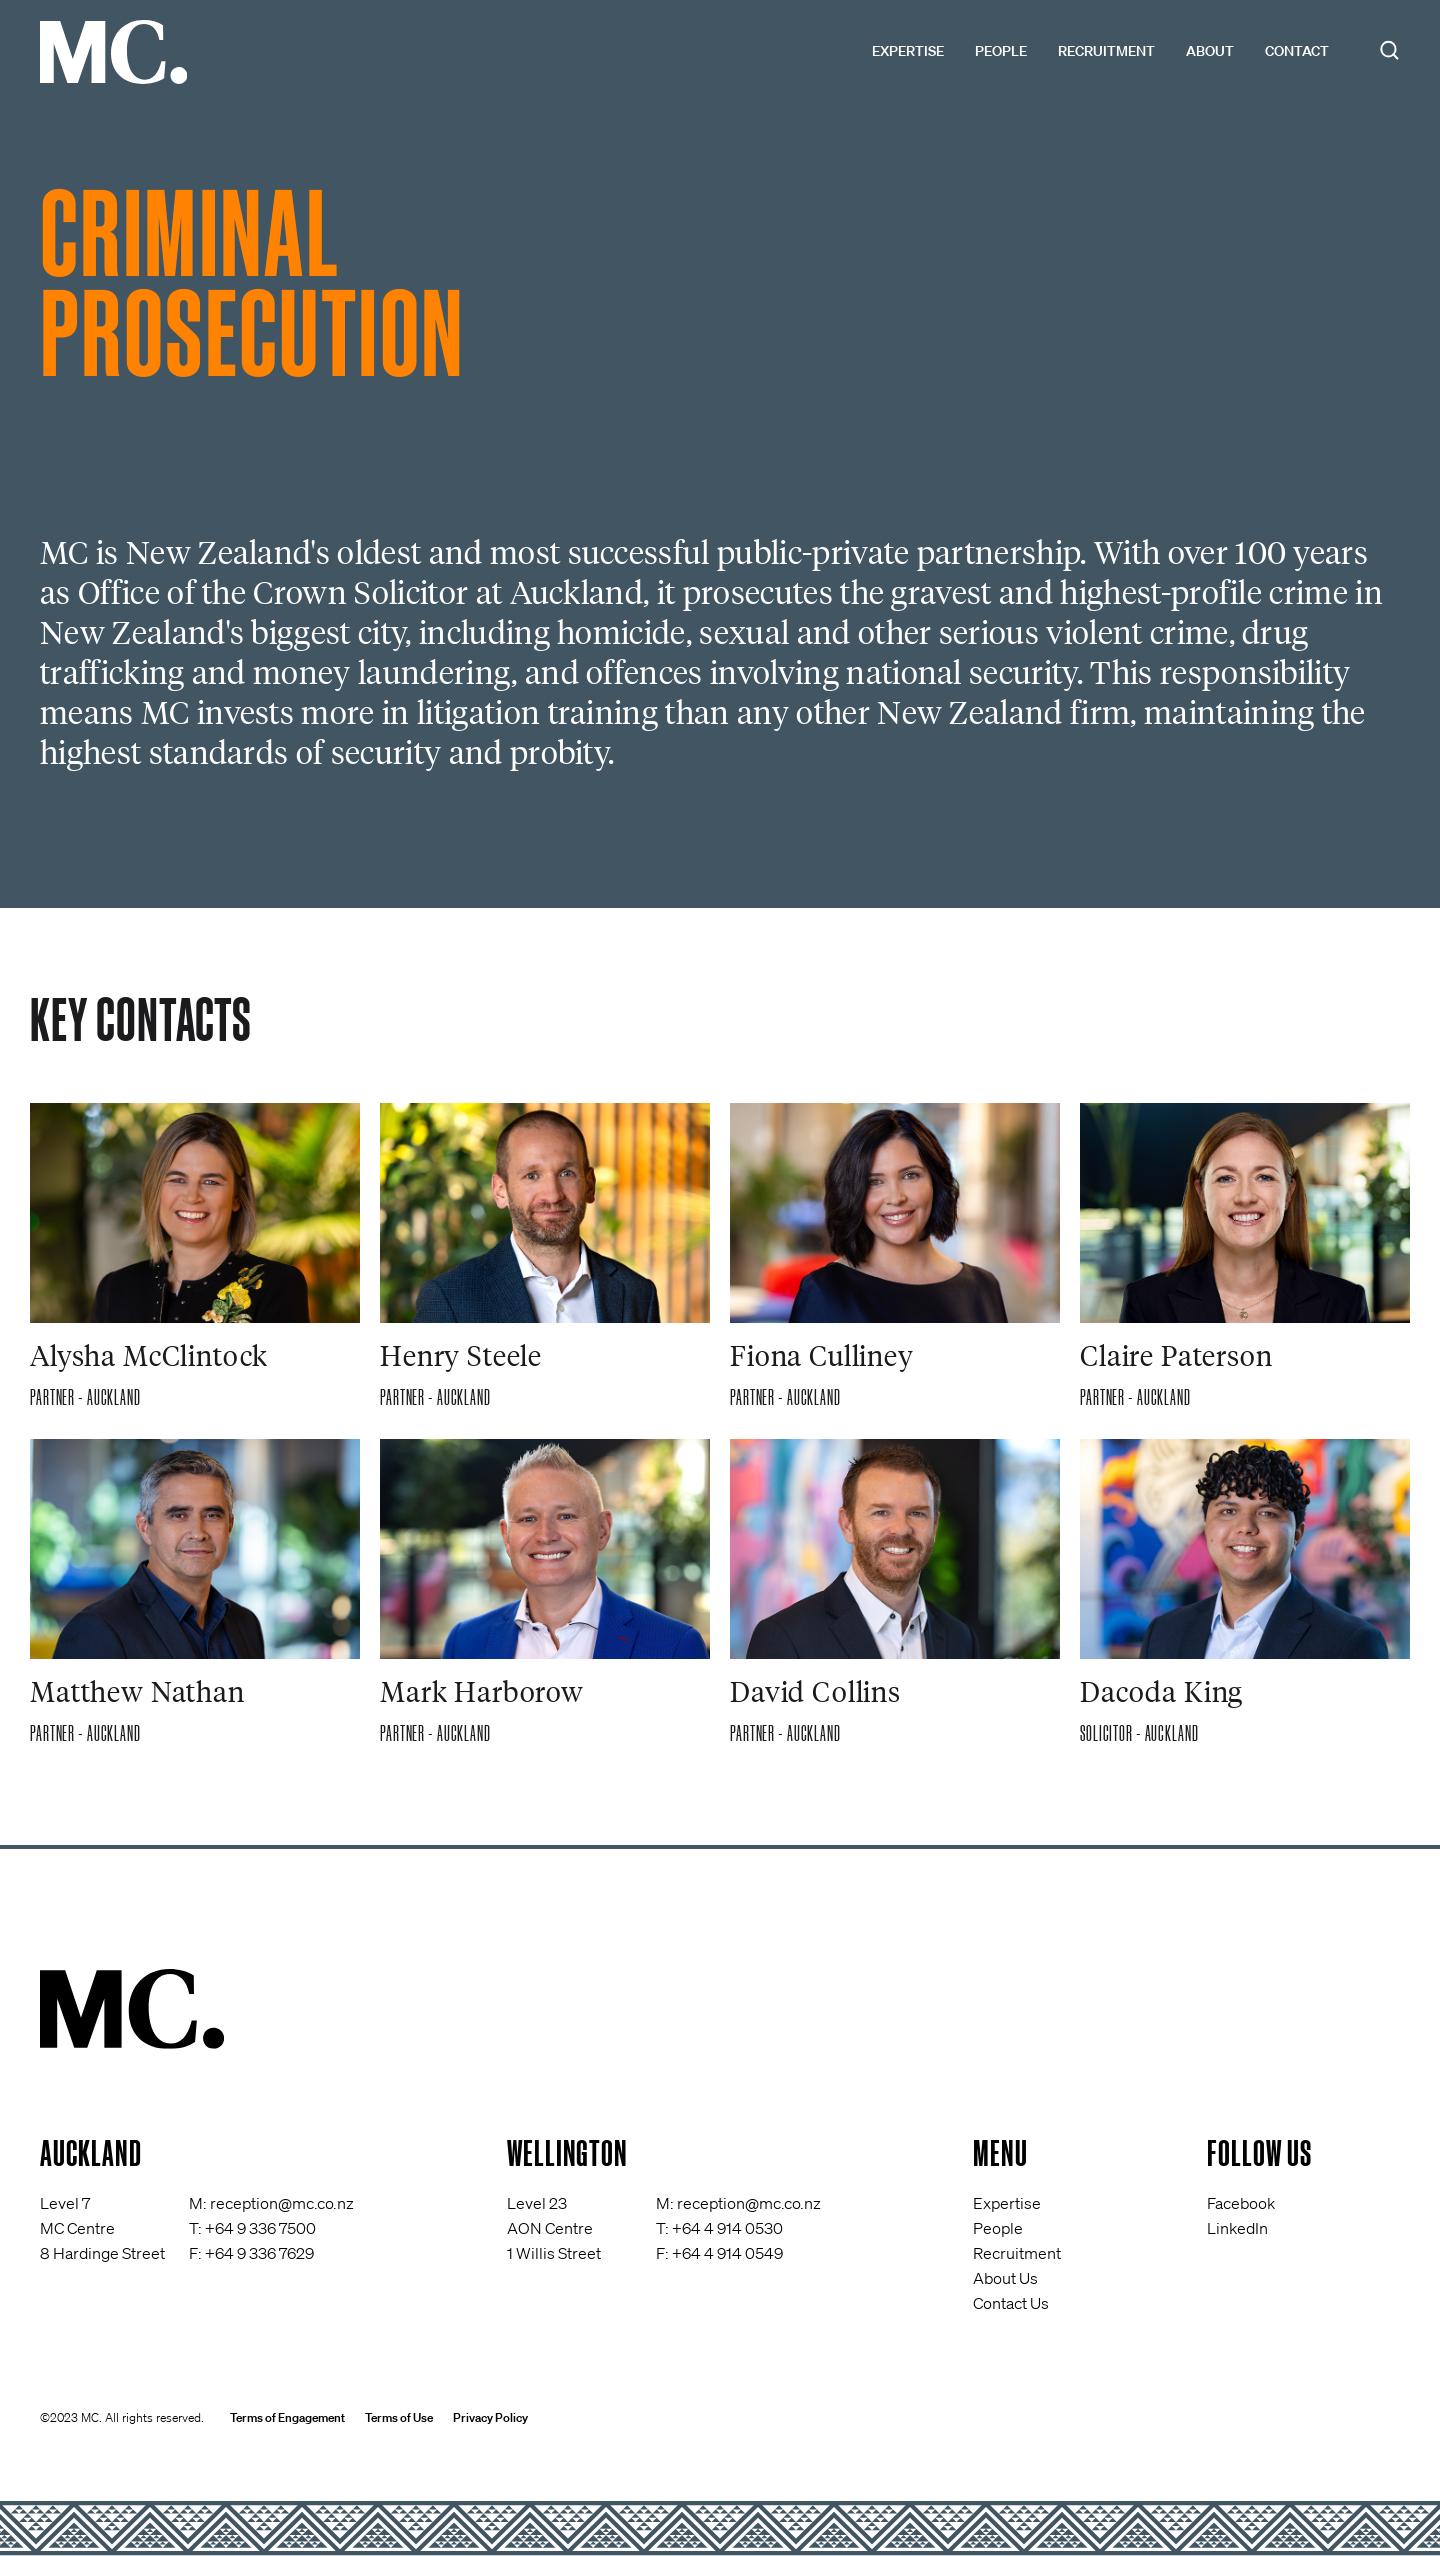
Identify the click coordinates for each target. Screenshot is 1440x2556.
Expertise (908, 51)
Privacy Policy (490, 2417)
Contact (1297, 51)
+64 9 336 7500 (260, 2228)
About (1210, 51)
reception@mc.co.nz (282, 2203)
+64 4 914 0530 (727, 2228)
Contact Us (1011, 2303)
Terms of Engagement (287, 2417)
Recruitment (1106, 51)
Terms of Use (399, 2417)
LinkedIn (1237, 2228)
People (1001, 51)
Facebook (1241, 2203)
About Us (1005, 2278)
